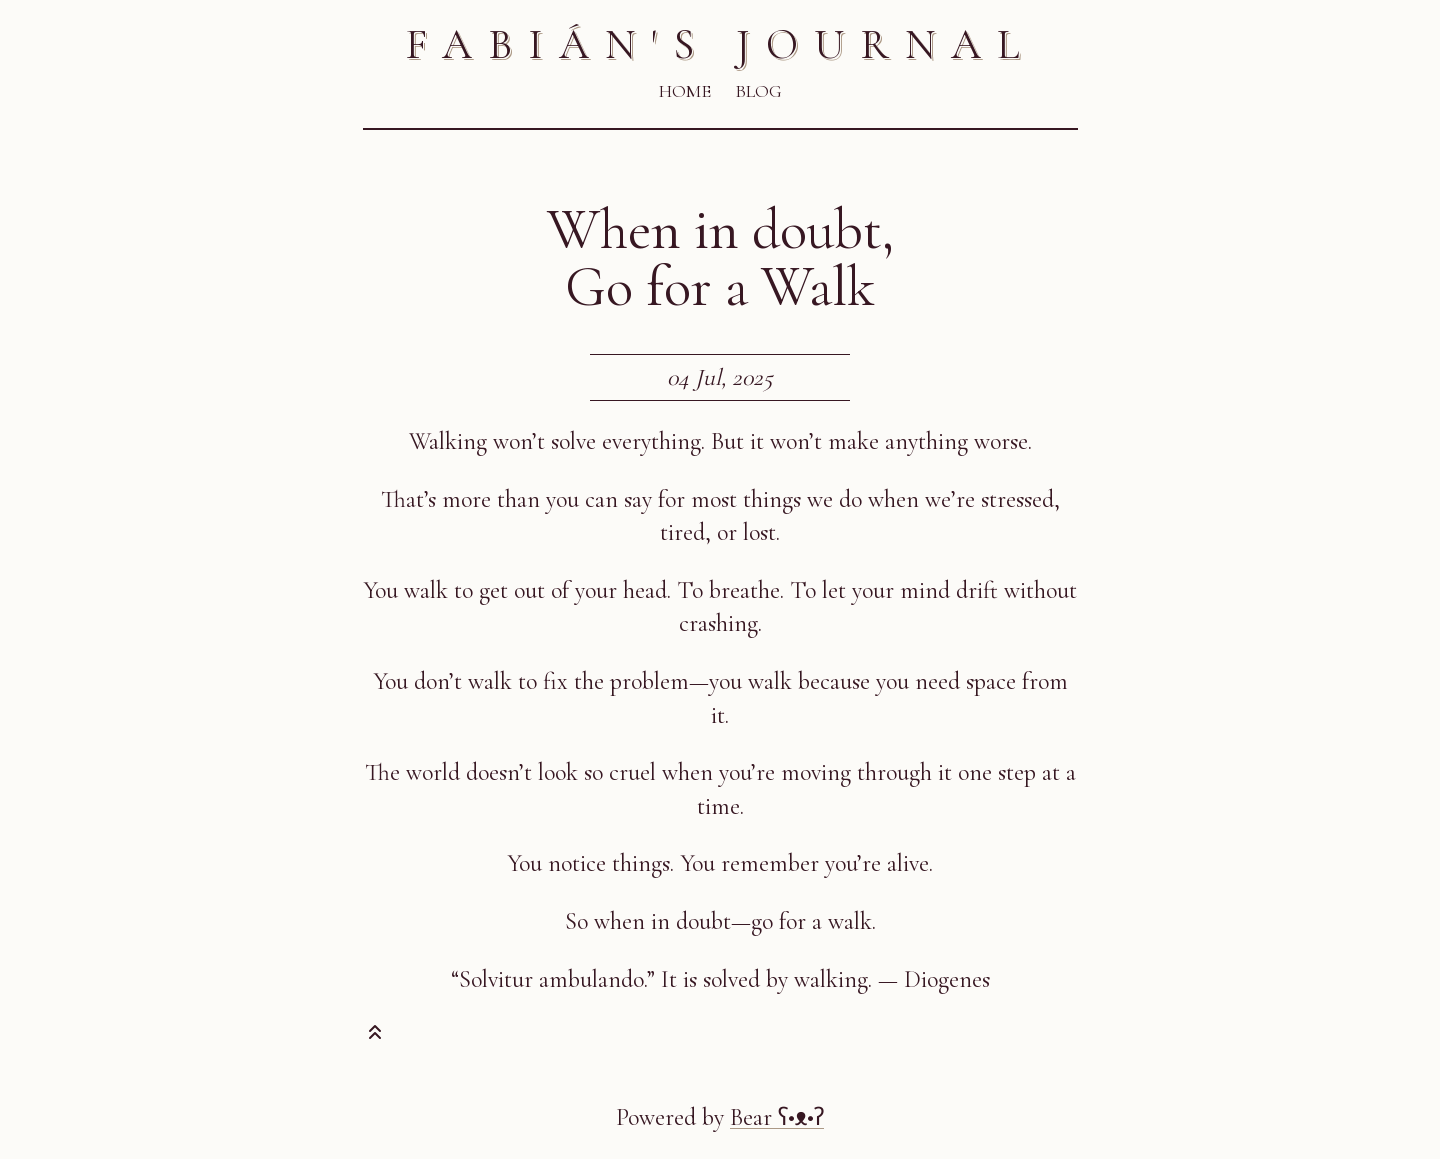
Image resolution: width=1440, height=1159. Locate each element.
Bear (777, 1117)
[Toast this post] (375, 1036)
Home (685, 91)
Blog (758, 91)
